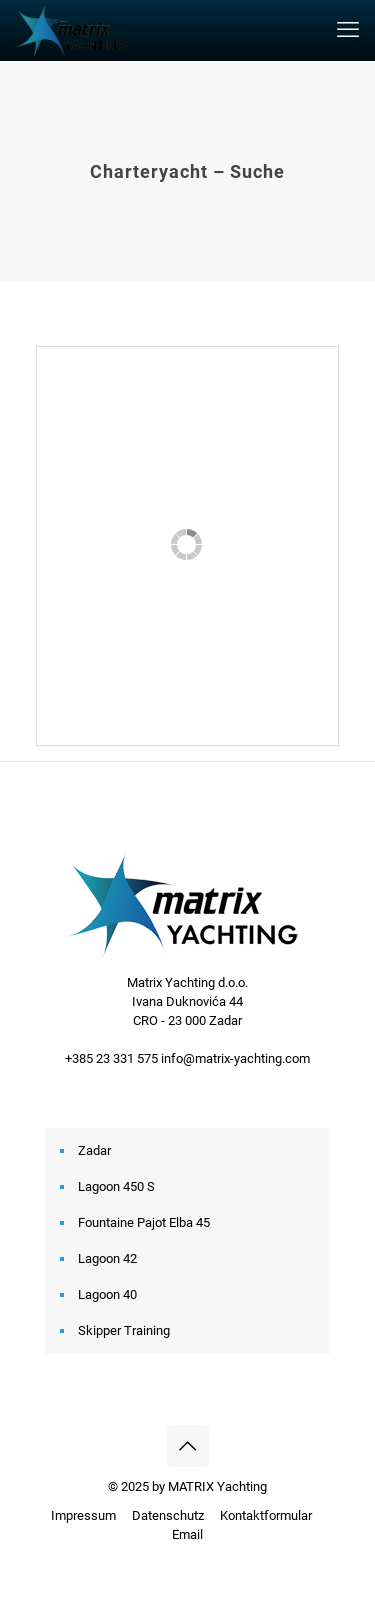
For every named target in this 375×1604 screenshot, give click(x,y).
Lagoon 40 (107, 1294)
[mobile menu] (348, 30)
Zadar (94, 1150)
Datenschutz (168, 1515)
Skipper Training (124, 1330)
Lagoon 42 (107, 1258)
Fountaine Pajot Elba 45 (144, 1222)
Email (187, 1534)
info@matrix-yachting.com (235, 1058)
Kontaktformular (266, 1515)
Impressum (83, 1515)
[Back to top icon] (188, 1446)
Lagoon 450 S (116, 1186)
